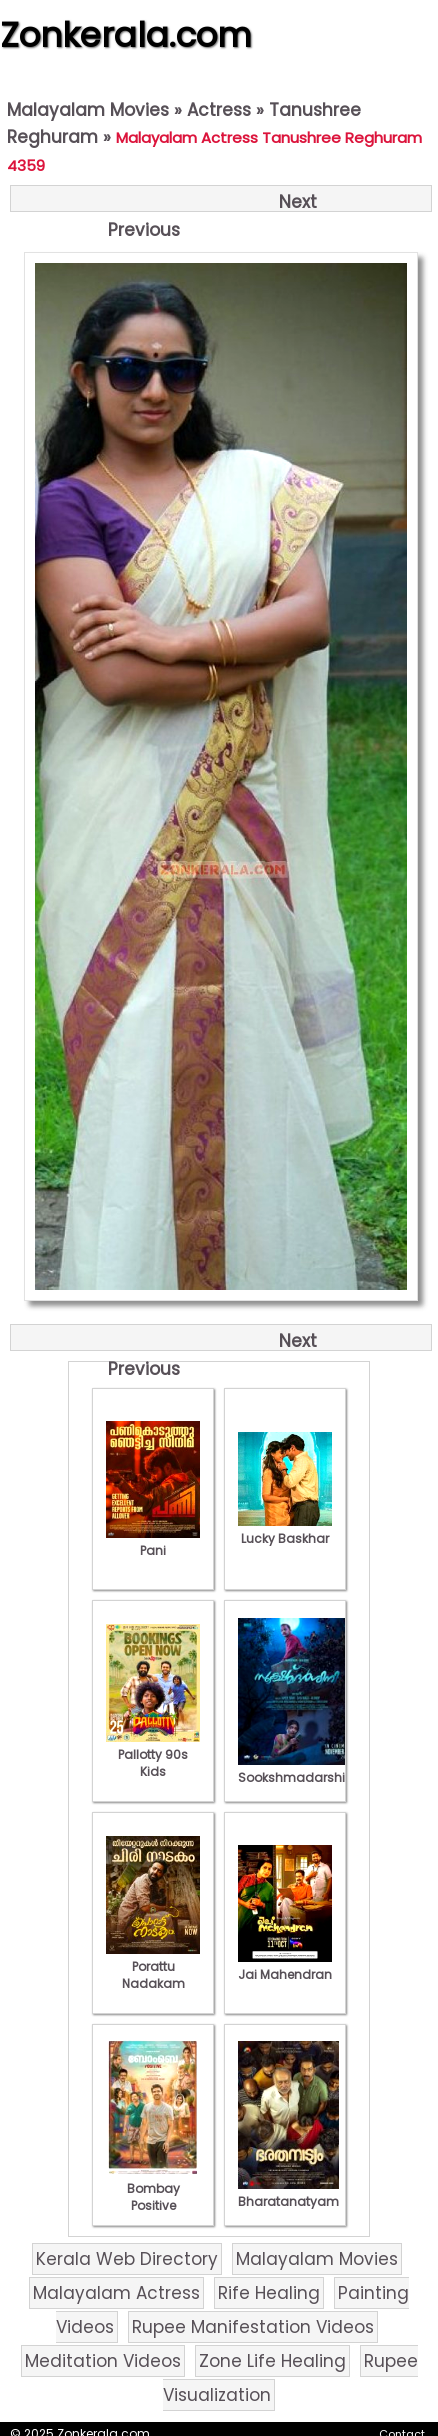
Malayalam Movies (88, 110)
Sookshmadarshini (297, 1769)
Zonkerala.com (126, 35)
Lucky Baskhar (285, 1530)
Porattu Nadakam (153, 1966)
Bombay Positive (153, 2188)
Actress (219, 110)
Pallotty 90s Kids (153, 1754)
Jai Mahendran (285, 1966)
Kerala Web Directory (127, 2259)
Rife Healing (269, 2293)
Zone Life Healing (272, 2361)
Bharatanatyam (288, 2193)
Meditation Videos (103, 2361)
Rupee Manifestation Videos (253, 2327)
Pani (153, 1542)
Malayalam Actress (116, 2293)
